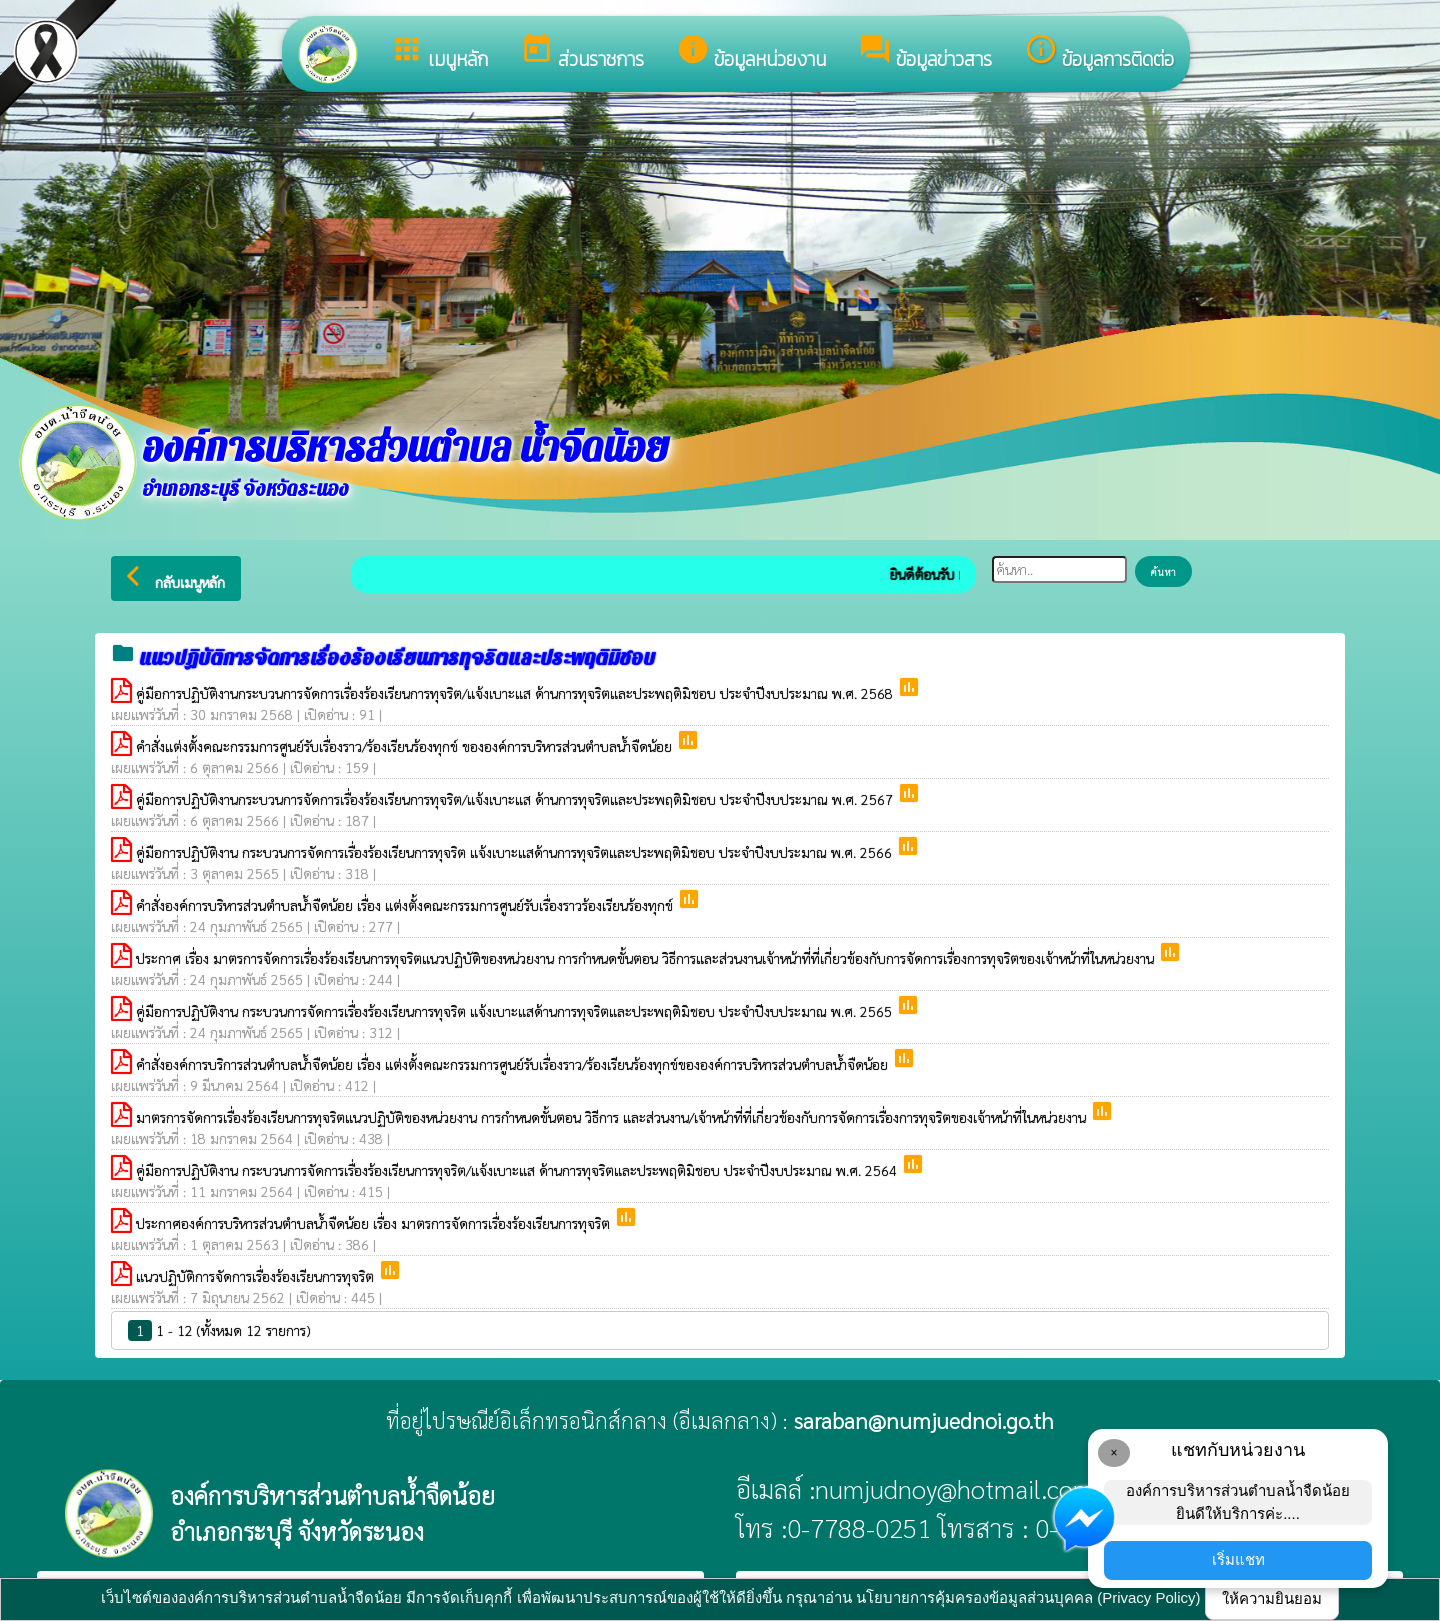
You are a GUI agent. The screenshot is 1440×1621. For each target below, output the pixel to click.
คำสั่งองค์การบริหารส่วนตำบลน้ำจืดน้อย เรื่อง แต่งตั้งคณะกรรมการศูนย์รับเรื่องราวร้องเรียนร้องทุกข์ (406, 905)
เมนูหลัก (439, 53)
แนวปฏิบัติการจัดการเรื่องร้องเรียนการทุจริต (257, 1276)
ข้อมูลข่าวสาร (925, 53)
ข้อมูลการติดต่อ (1099, 53)
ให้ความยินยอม (1272, 1598)
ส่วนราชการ (582, 53)
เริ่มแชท (1238, 1559)
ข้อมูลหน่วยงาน (751, 53)
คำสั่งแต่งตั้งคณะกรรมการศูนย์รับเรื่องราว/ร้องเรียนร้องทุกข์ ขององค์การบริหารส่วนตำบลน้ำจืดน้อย (406, 746)
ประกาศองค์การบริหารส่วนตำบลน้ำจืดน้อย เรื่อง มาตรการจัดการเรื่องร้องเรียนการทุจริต (375, 1223)
